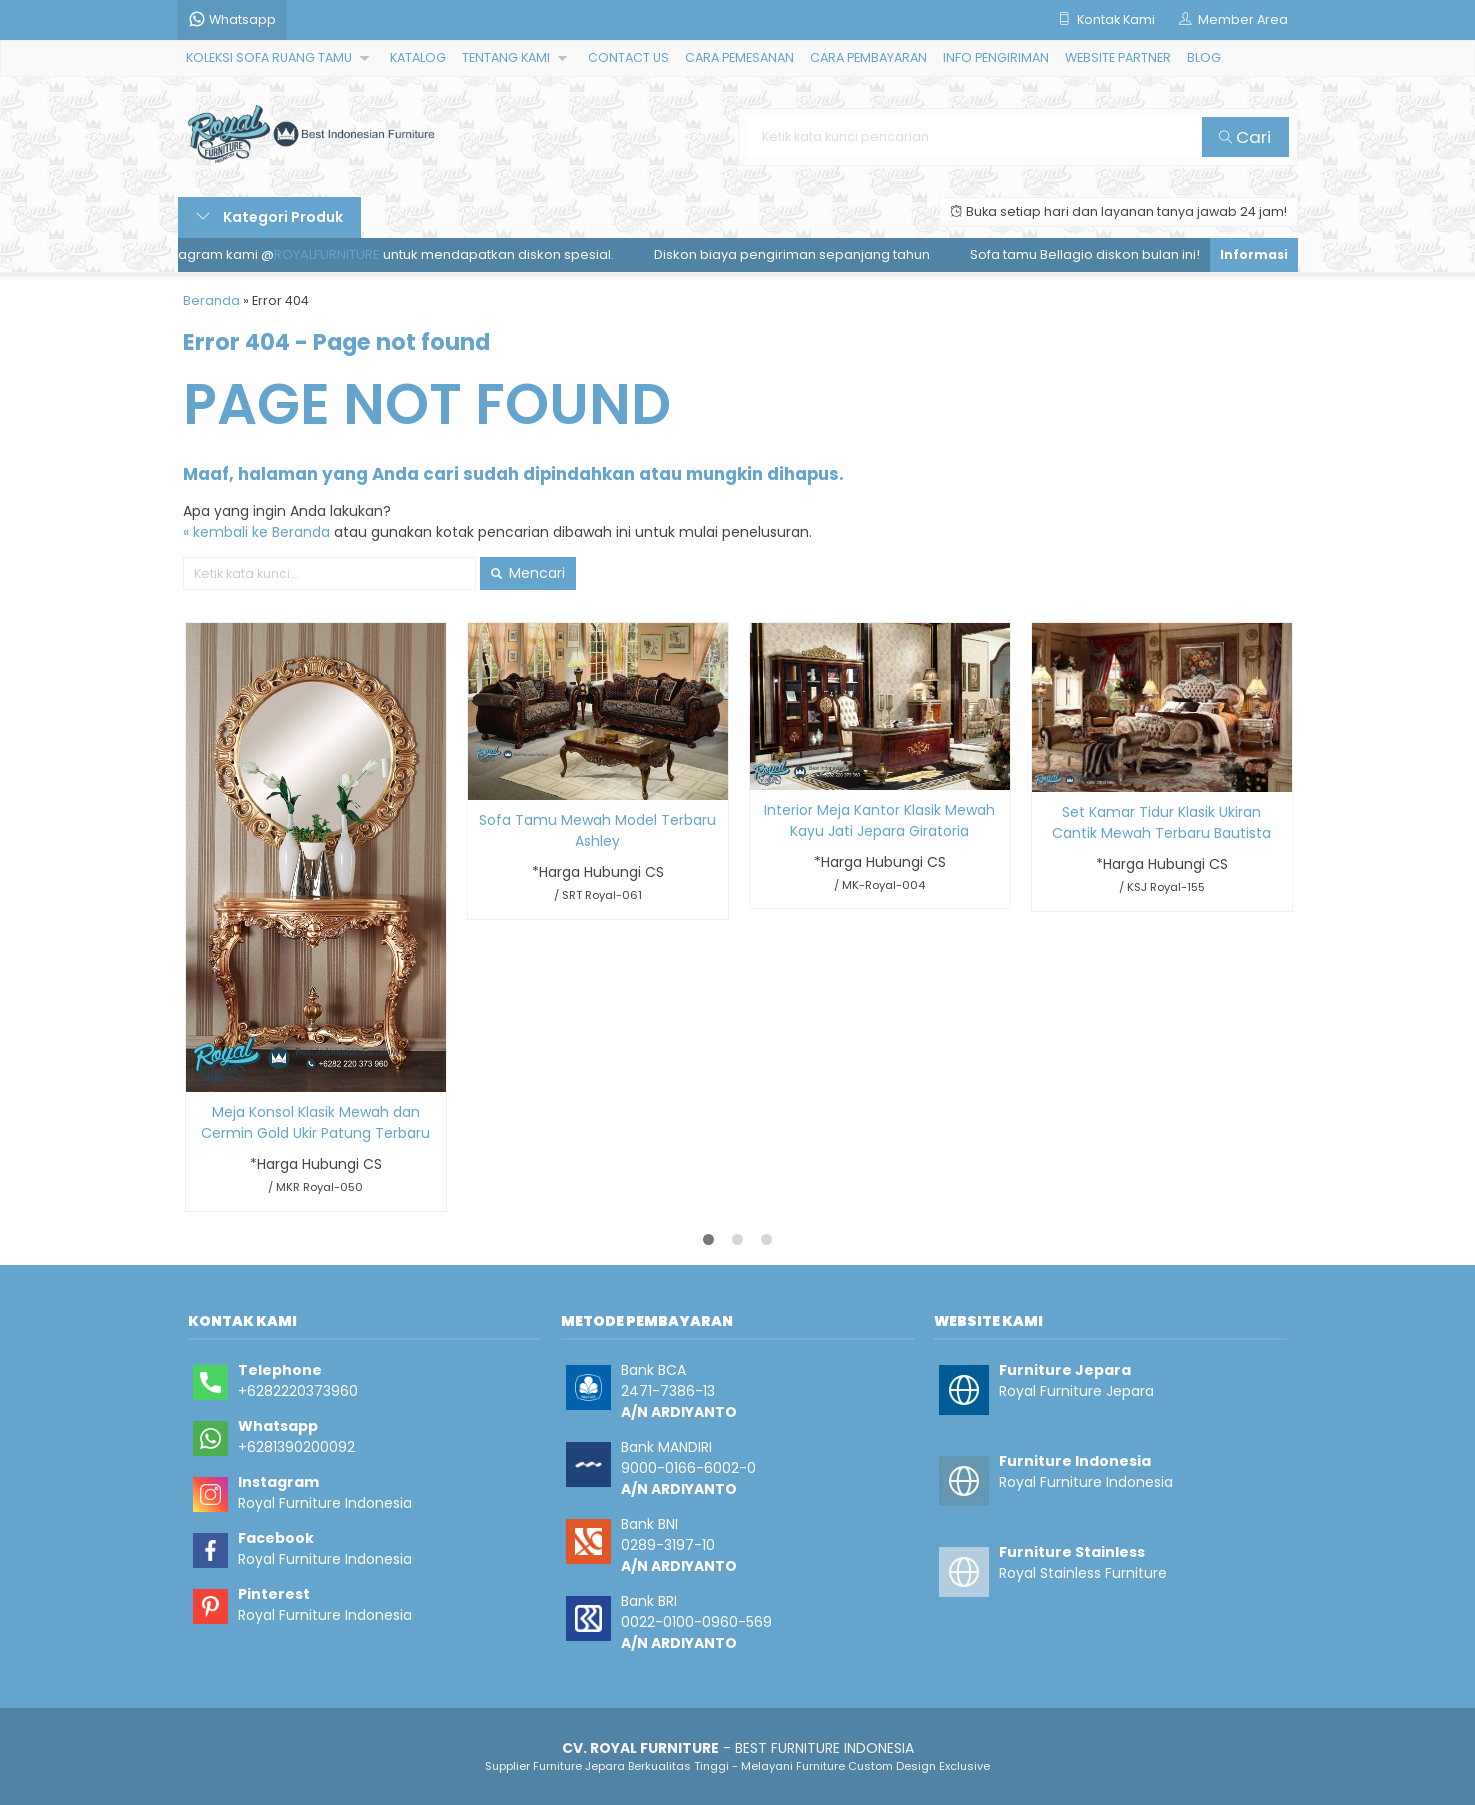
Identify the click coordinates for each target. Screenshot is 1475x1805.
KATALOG (418, 57)
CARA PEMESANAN (739, 57)
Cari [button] (1245, 137)
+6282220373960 (298, 1391)
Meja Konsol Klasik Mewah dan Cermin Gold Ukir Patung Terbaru (315, 1122)
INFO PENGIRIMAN (996, 57)
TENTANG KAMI (506, 57)
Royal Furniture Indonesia (325, 1503)
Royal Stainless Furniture (1083, 1573)
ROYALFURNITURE (333, 254)
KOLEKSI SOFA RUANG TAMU (269, 57)
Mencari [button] (528, 573)
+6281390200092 (296, 1447)
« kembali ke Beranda (256, 532)
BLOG (1204, 57)
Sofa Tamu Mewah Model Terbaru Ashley (597, 830)
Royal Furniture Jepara (1076, 1391)
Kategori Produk (269, 217)
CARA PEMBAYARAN (868, 57)
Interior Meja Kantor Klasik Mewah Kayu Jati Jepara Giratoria (879, 820)
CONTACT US (628, 57)
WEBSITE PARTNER (1118, 57)
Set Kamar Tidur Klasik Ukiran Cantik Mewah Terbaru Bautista (1161, 822)
